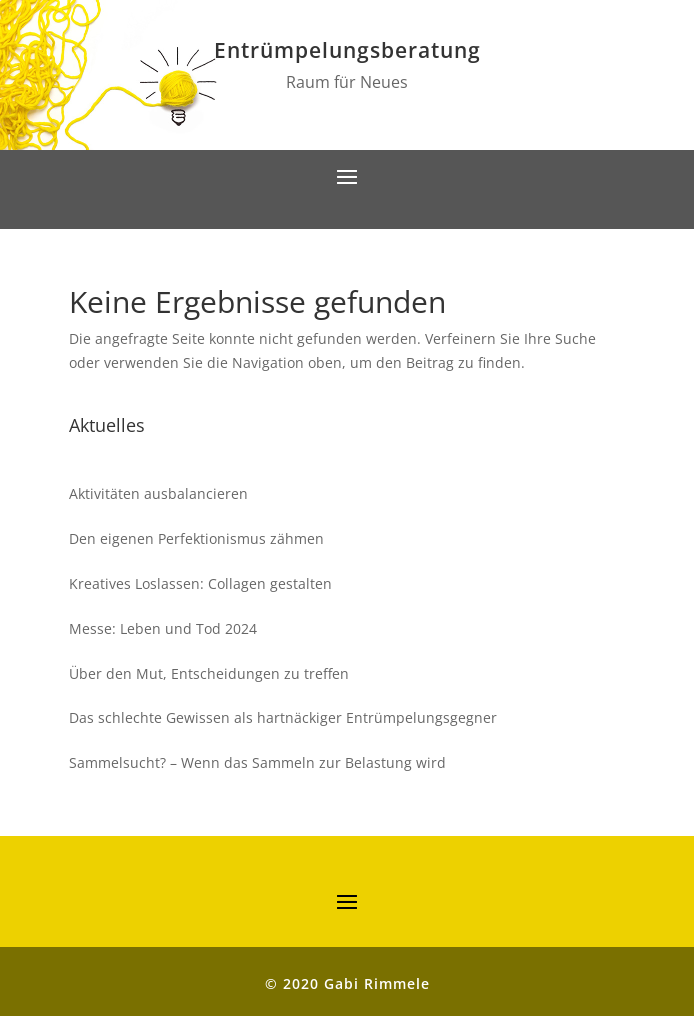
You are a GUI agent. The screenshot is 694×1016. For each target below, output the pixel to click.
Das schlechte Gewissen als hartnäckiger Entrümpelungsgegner (283, 717)
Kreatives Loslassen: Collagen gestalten (200, 583)
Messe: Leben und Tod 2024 (163, 628)
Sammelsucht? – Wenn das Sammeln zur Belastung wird (257, 762)
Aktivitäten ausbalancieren (158, 493)
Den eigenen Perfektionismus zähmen (196, 538)
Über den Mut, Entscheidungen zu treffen (209, 673)
